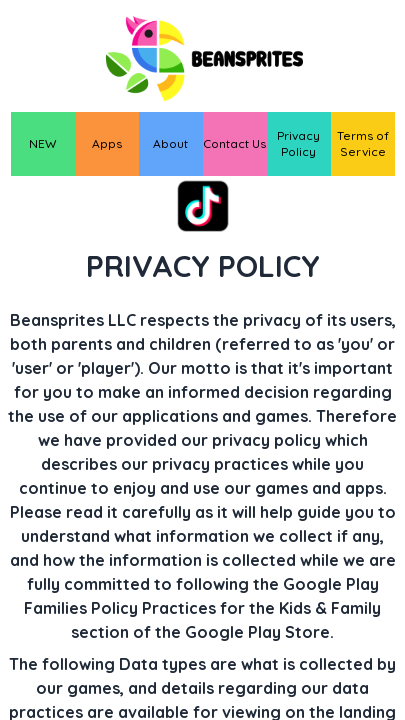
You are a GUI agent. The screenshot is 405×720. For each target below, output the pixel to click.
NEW (43, 143)
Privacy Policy (298, 143)
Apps (107, 143)
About (170, 143)
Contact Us (234, 143)
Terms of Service (363, 143)
